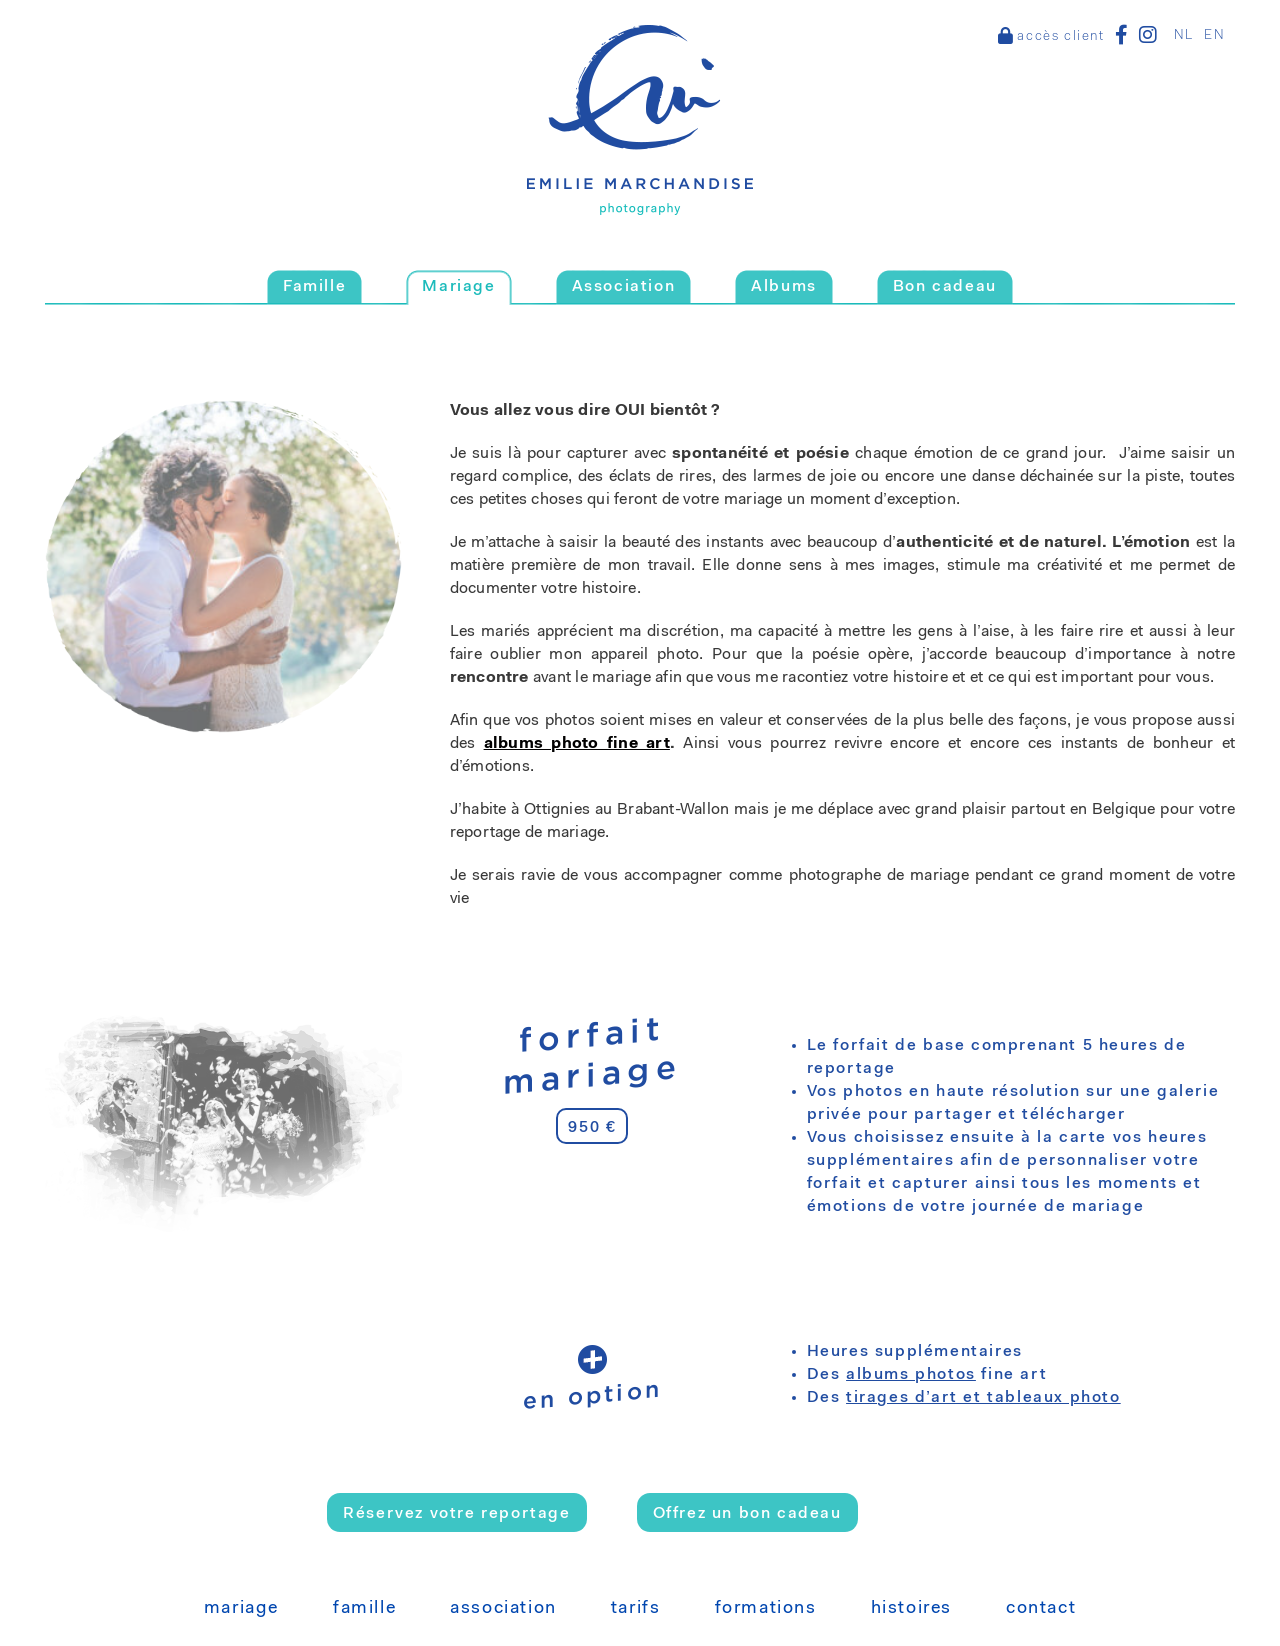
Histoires (911, 1609)
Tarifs (636, 1609)
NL (1184, 35)
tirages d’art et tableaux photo (983, 1398)
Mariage (241, 1609)
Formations (766, 1609)
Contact (1041, 1609)
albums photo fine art (577, 744)
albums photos (911, 1375)
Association (503, 1609)
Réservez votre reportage (456, 1514)
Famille (364, 1609)
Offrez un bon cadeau (747, 1514)
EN (1214, 35)
